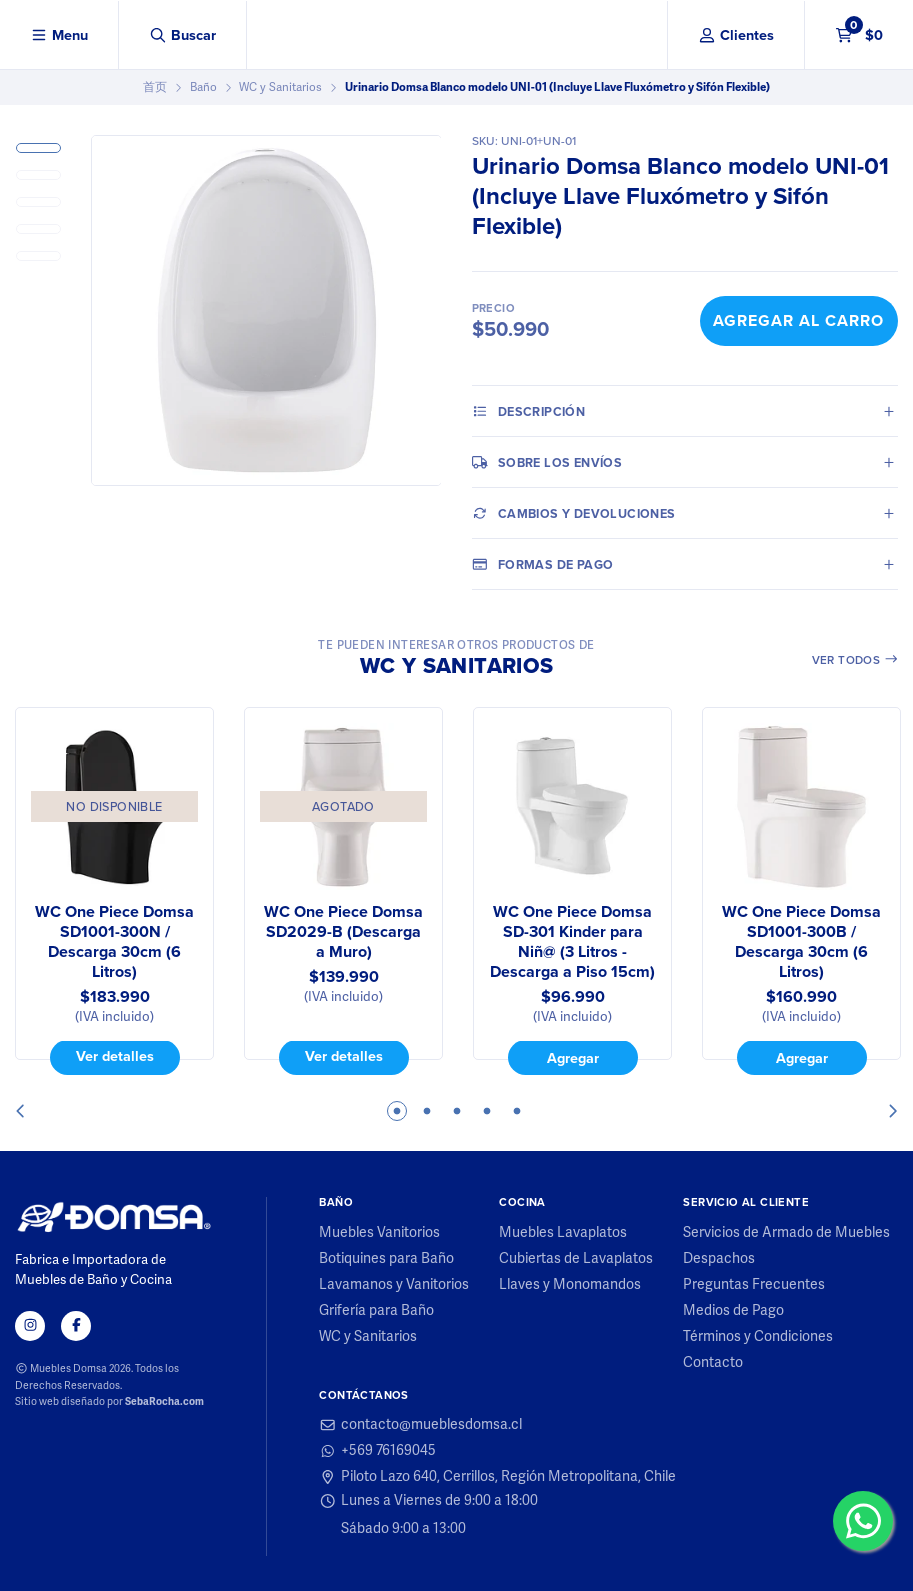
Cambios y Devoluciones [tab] (574, 513)
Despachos (719, 1259)
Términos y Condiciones (758, 1337)
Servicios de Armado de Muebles (786, 1233)
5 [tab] (517, 1111)
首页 (155, 87)
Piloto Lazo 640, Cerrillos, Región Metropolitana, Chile (497, 1477)
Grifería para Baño (376, 1311)
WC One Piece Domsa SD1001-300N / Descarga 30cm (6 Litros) (114, 942)
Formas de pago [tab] (543, 564)
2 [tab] (427, 1111)
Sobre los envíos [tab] (547, 462)
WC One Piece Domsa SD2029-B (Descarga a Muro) (343, 932)
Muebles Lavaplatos (563, 1233)
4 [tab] (487, 1111)
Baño (203, 87)
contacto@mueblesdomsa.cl (420, 1425)
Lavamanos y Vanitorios (394, 1285)
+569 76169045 (377, 1451)
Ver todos (855, 660)
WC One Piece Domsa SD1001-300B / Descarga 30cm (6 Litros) (801, 942)
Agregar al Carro (798, 320)
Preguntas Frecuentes (754, 1285)
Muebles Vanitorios (379, 1233)
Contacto (713, 1363)
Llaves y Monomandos (570, 1285)
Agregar (573, 1058)
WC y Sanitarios (280, 87)
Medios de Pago (733, 1311)
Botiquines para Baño (386, 1259)
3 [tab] (457, 1111)
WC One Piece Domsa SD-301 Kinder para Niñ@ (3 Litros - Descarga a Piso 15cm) (572, 942)
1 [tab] (397, 1111)
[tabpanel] (114, 891)
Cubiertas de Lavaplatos (576, 1259)
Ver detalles (115, 1057)
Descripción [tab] (529, 411)
